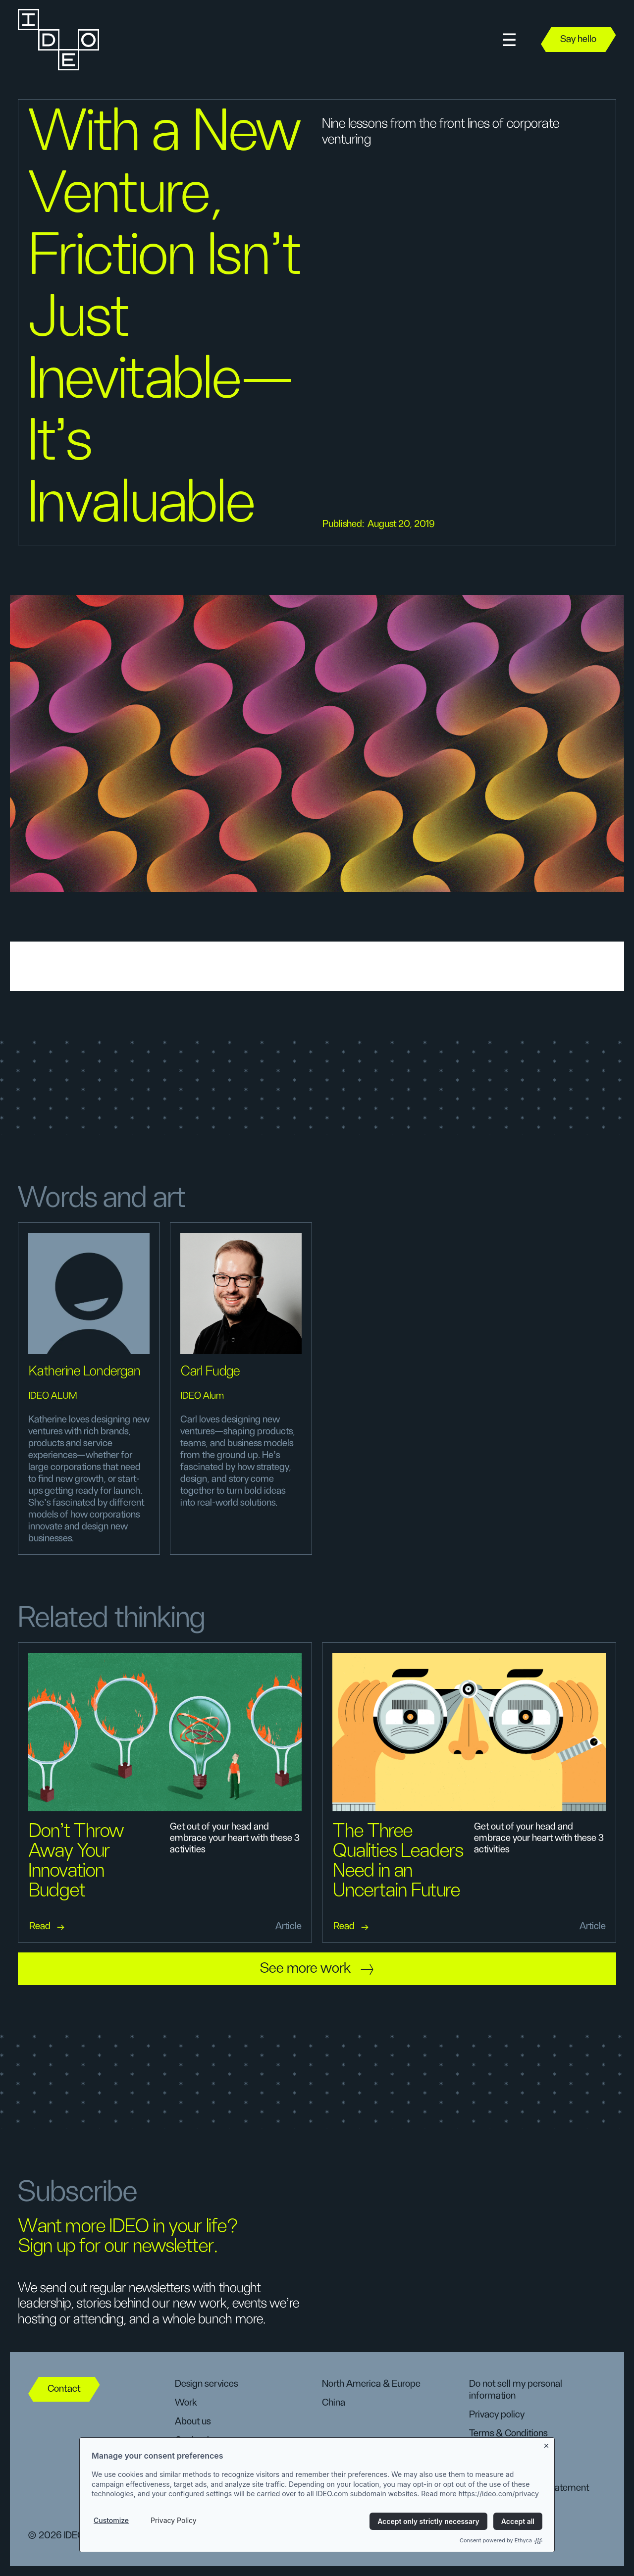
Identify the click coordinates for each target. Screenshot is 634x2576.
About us (193, 2421)
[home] (57, 39)
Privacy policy (497, 2414)
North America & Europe (371, 2384)
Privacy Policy (174, 2520)
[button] (509, 39)
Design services (206, 2384)
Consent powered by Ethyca (501, 2540)
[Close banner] (546, 2444)
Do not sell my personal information (515, 2390)
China (333, 2403)
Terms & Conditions (508, 2433)
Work (186, 2403)
